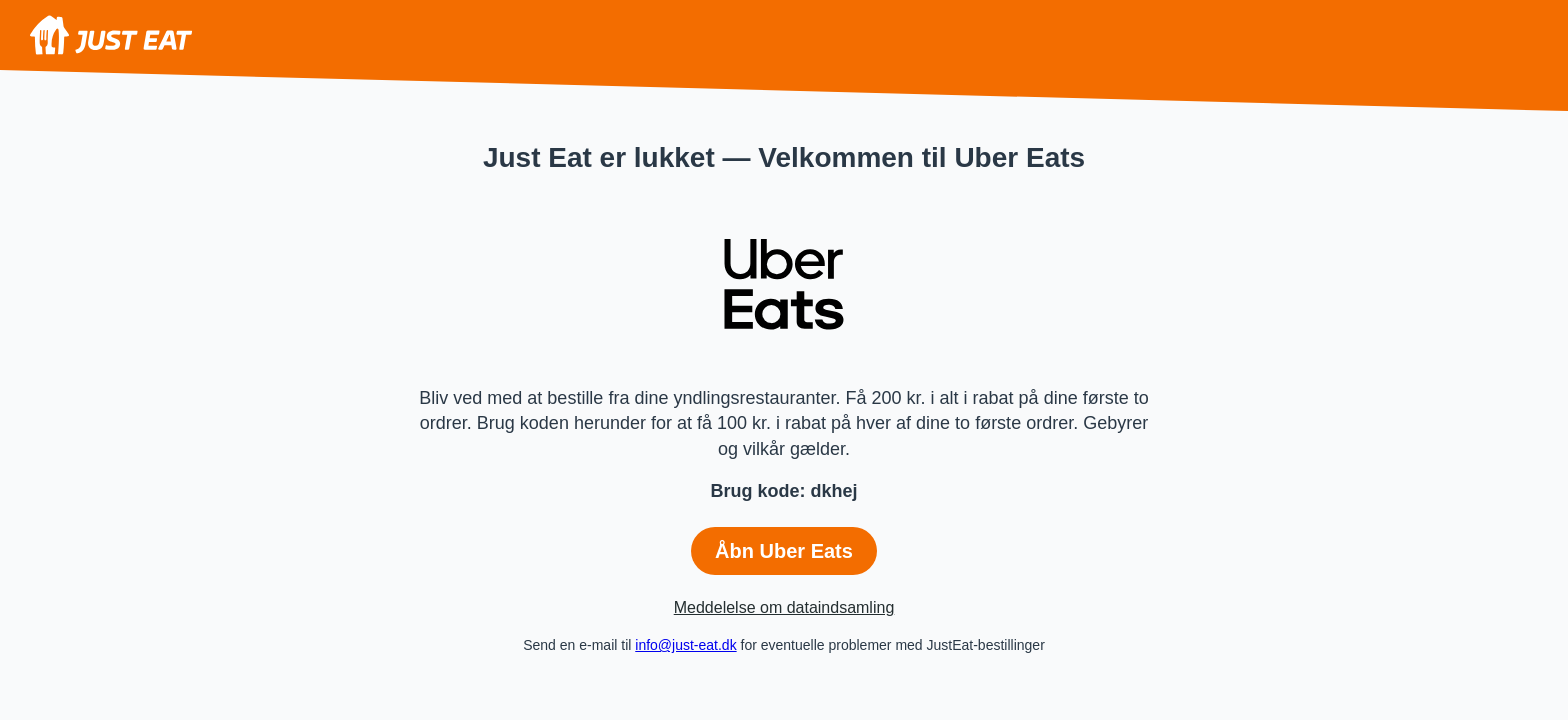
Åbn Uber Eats (784, 551)
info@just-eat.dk (685, 645)
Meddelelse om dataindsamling (784, 607)
